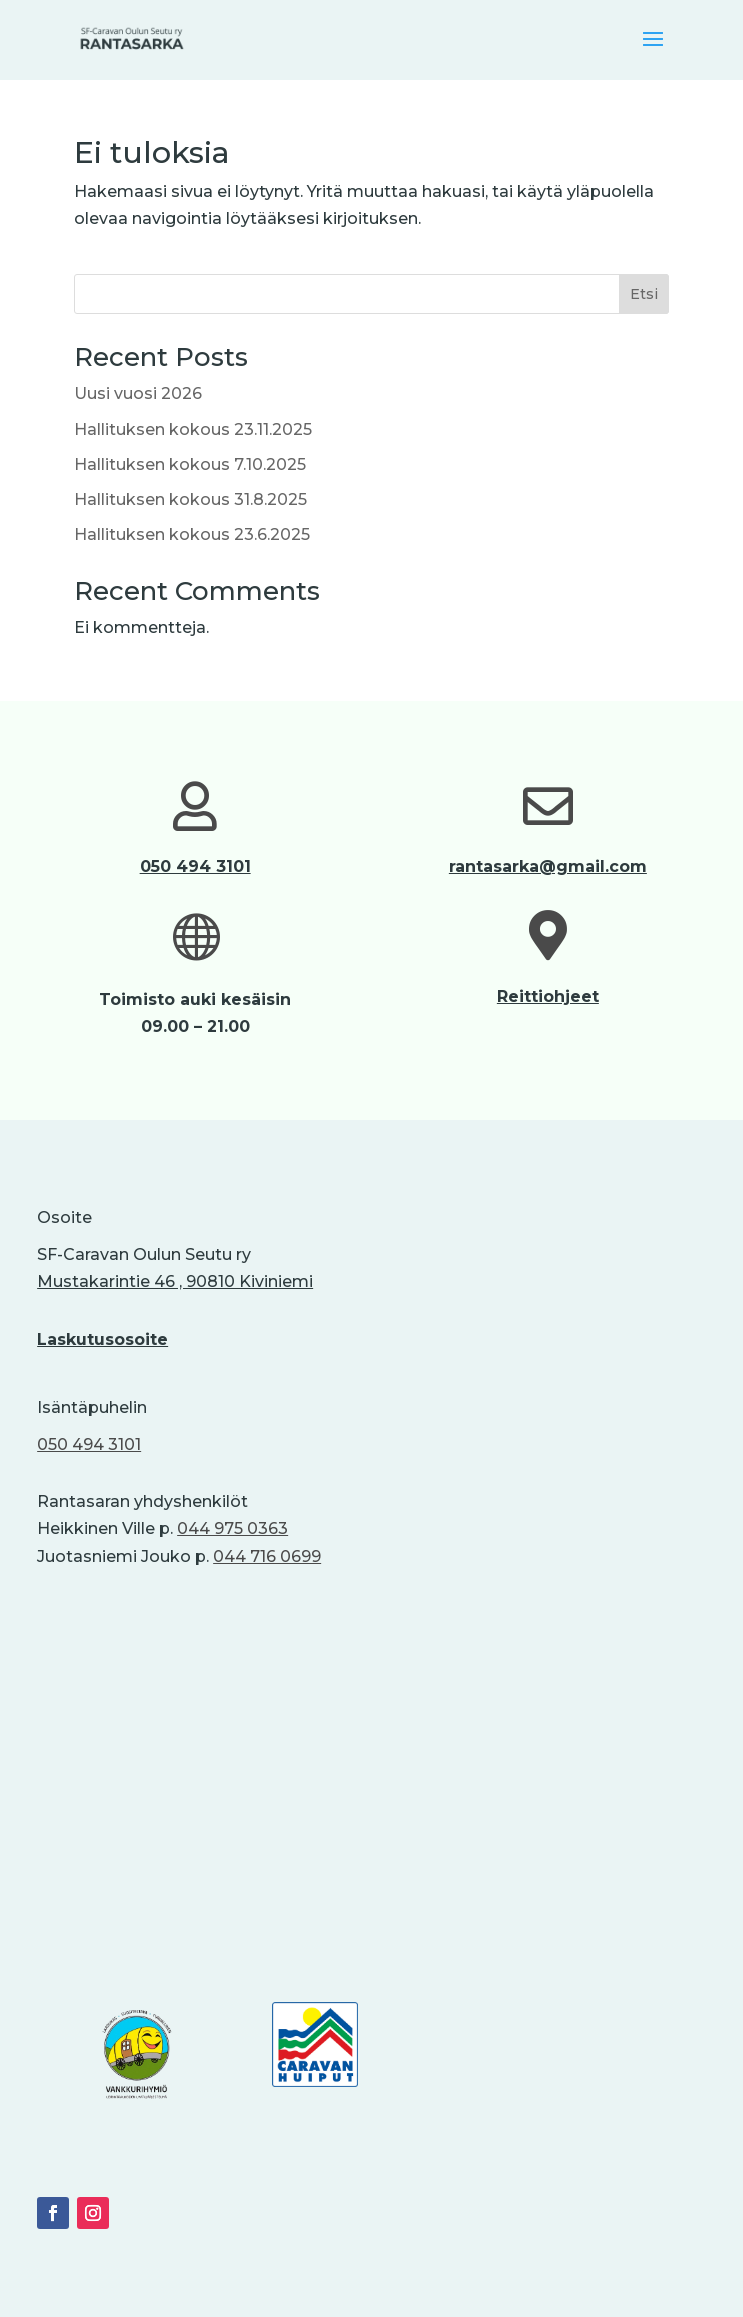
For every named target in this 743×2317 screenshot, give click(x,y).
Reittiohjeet (548, 996)
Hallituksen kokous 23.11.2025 (193, 429)
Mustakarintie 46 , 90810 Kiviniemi (175, 1281)
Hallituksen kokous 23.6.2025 (192, 534)
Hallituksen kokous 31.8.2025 (190, 499)
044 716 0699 (267, 1556)
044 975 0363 (232, 1528)
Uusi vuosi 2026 (138, 393)
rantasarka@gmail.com (548, 866)
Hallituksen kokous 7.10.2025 (190, 464)
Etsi (644, 294)
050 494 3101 (195, 866)
